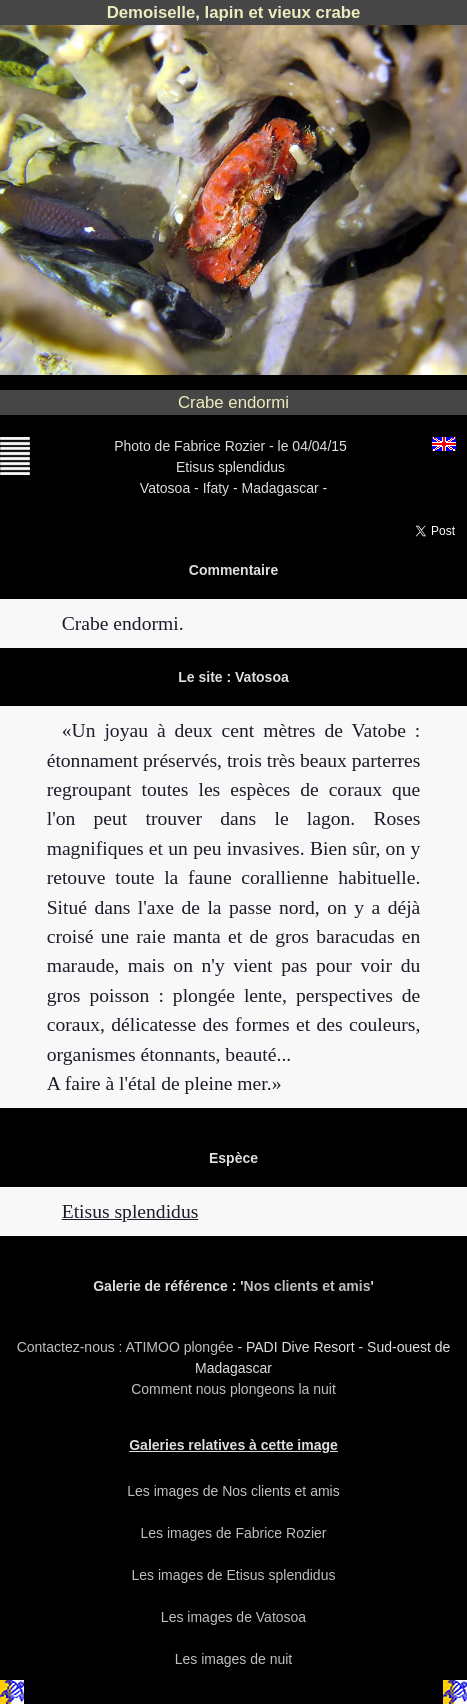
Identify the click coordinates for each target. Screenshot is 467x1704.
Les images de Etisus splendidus (234, 1575)
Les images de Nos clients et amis (233, 1491)
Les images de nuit (234, 1659)
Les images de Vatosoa (233, 1617)
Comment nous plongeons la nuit (233, 1389)
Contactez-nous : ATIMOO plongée (127, 1347)
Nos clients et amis (307, 1286)
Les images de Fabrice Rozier (234, 1533)
